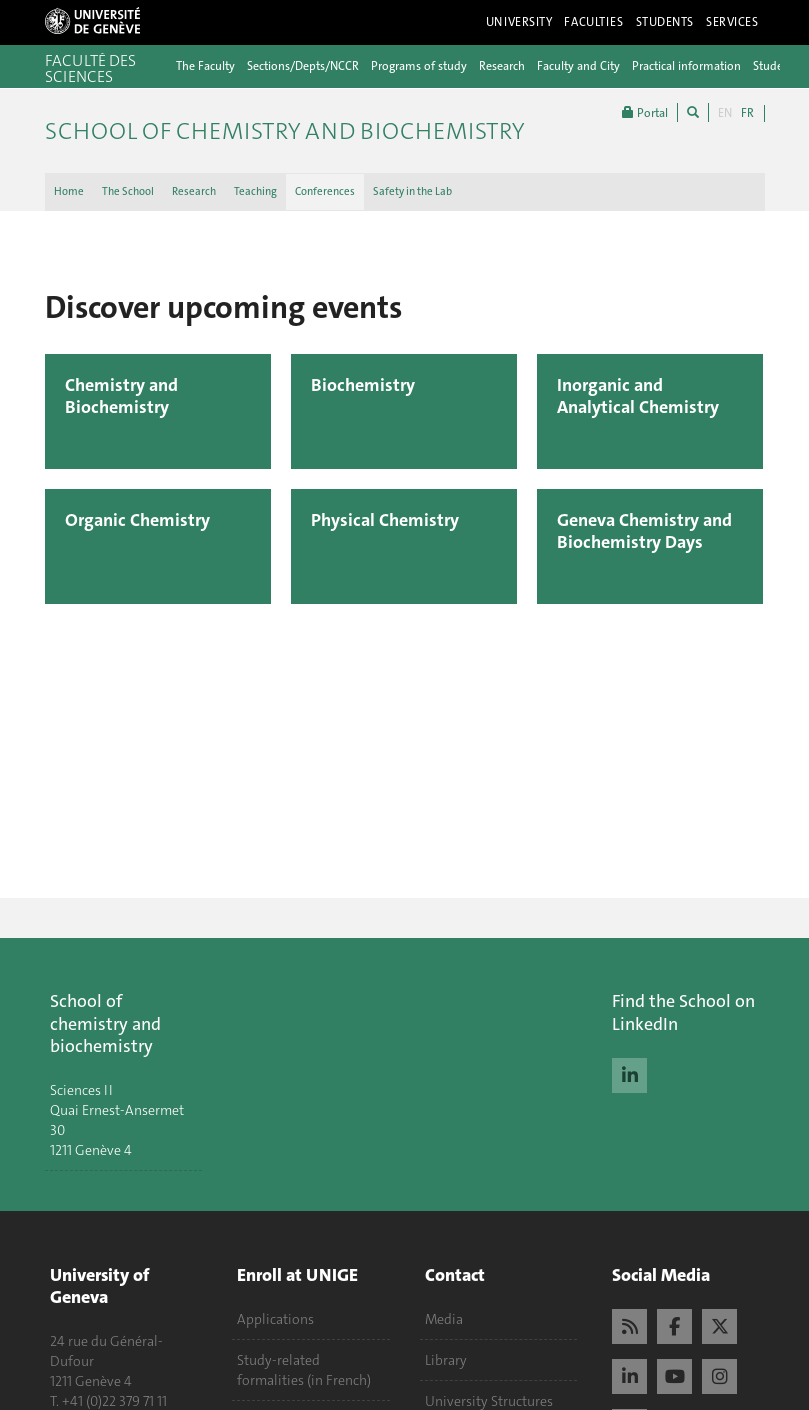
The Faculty (205, 66)
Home (69, 191)
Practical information (686, 66)
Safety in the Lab (412, 191)
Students (665, 22)
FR (747, 113)
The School (128, 191)
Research (502, 66)
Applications (275, 1319)
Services (732, 22)
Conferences (325, 191)
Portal (645, 112)
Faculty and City (578, 66)
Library (446, 1360)
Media (444, 1319)
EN (725, 113)
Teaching (255, 191)
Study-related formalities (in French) (304, 1370)
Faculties (593, 22)
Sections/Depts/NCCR (303, 66)
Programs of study (419, 66)
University (519, 22)
